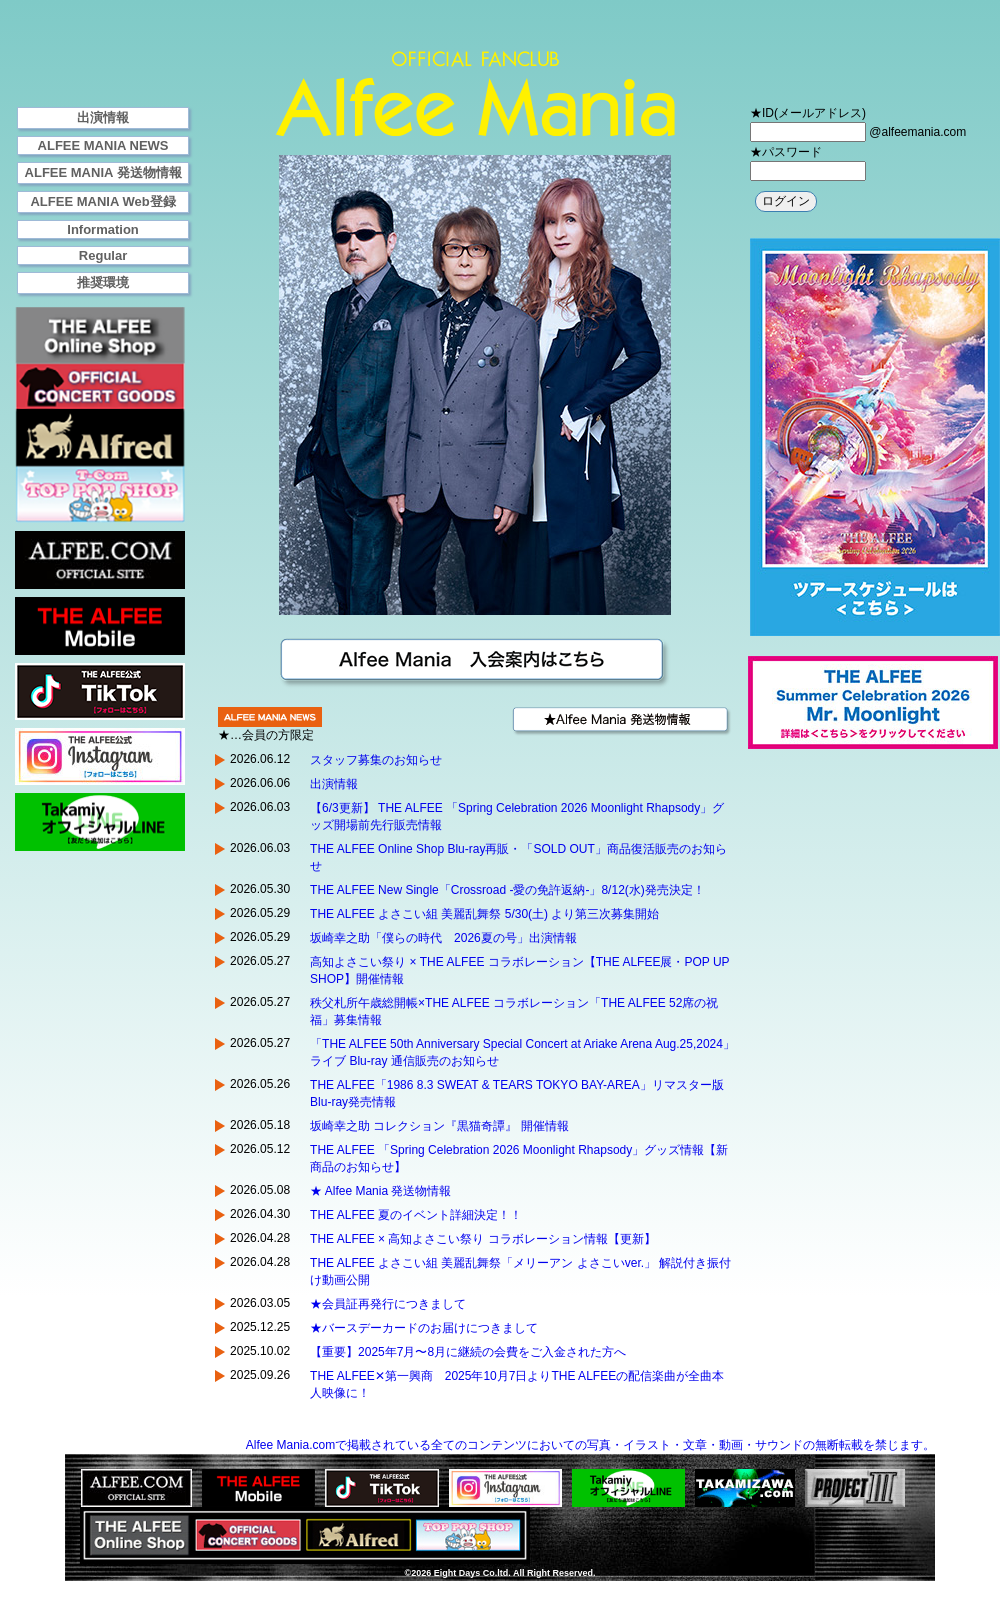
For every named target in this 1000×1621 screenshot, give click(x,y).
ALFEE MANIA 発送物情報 (103, 172)
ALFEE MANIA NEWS (103, 145)
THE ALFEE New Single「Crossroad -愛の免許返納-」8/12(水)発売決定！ (507, 890)
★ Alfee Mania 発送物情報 (382, 1191)
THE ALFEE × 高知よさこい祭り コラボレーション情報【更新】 (483, 1239)
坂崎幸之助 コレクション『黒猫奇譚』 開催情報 (439, 1126)
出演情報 (103, 117)
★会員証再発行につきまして (388, 1304)
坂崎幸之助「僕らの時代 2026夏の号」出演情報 (443, 938)
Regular (103, 255)
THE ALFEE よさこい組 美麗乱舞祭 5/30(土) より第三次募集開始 (484, 914)
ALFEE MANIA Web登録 (102, 201)
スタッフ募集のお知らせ (376, 760)
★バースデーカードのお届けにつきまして (424, 1328)
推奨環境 (103, 282)
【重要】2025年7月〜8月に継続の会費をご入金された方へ (468, 1352)
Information (103, 229)
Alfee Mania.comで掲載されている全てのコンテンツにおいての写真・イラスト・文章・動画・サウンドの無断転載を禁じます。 (590, 1445)
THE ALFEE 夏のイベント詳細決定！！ (416, 1215)
